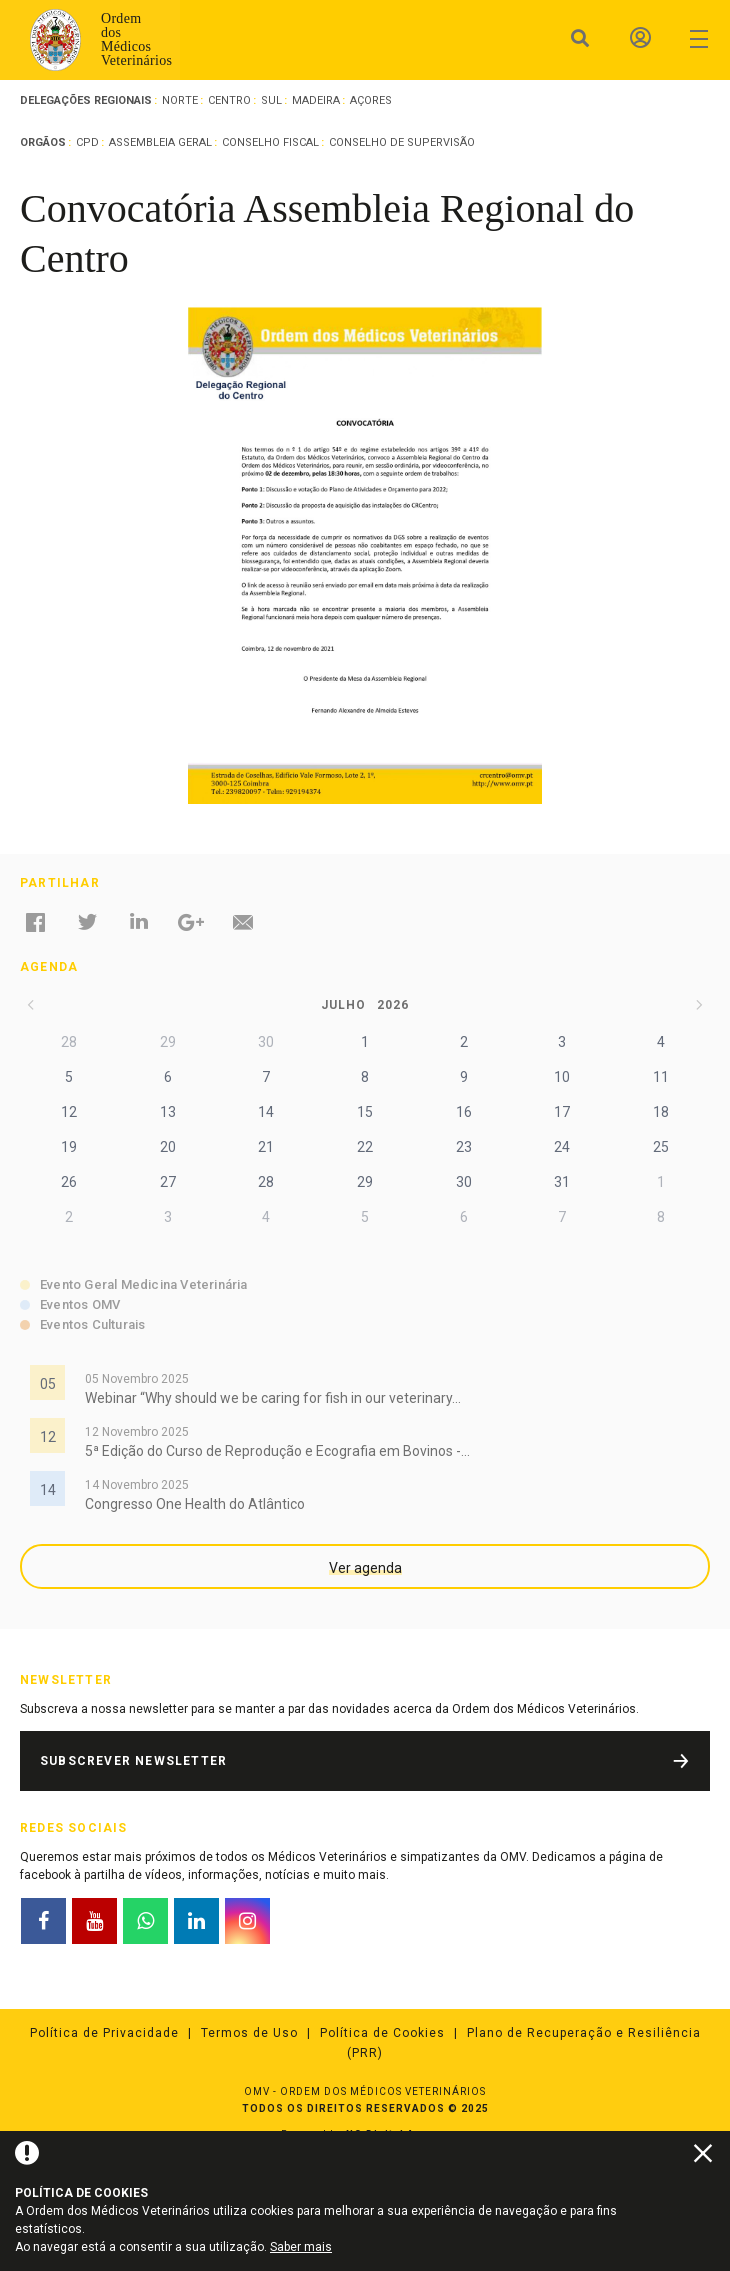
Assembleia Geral (160, 142)
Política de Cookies (382, 2033)
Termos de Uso (249, 2033)
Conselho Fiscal (270, 142)
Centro (229, 100)
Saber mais (301, 2247)
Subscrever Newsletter (133, 1761)
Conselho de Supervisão (402, 142)
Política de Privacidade (104, 2033)
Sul (271, 100)
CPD (87, 142)
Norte (180, 100)
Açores (371, 100)
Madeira (316, 100)
